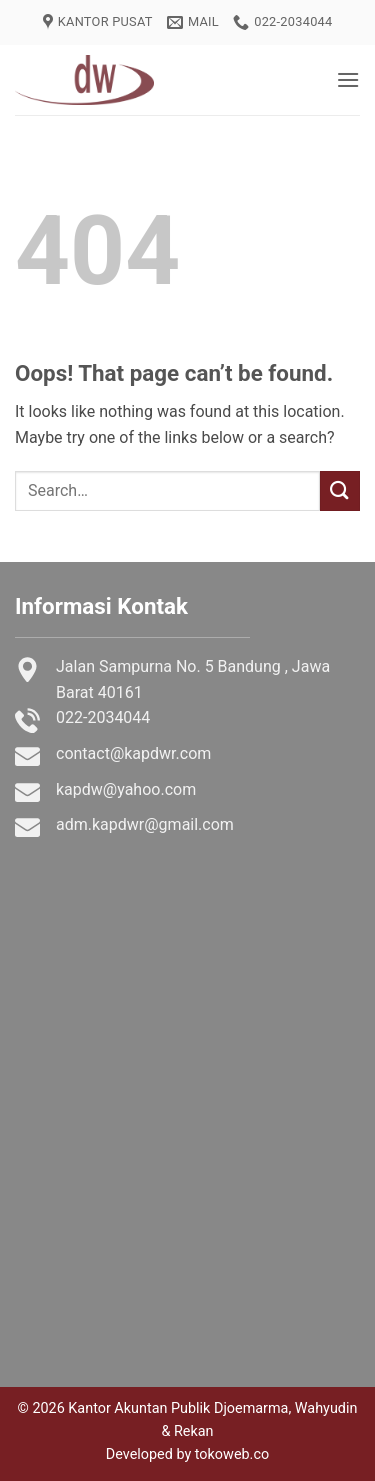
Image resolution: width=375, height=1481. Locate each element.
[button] (348, 79)
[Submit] (340, 490)
